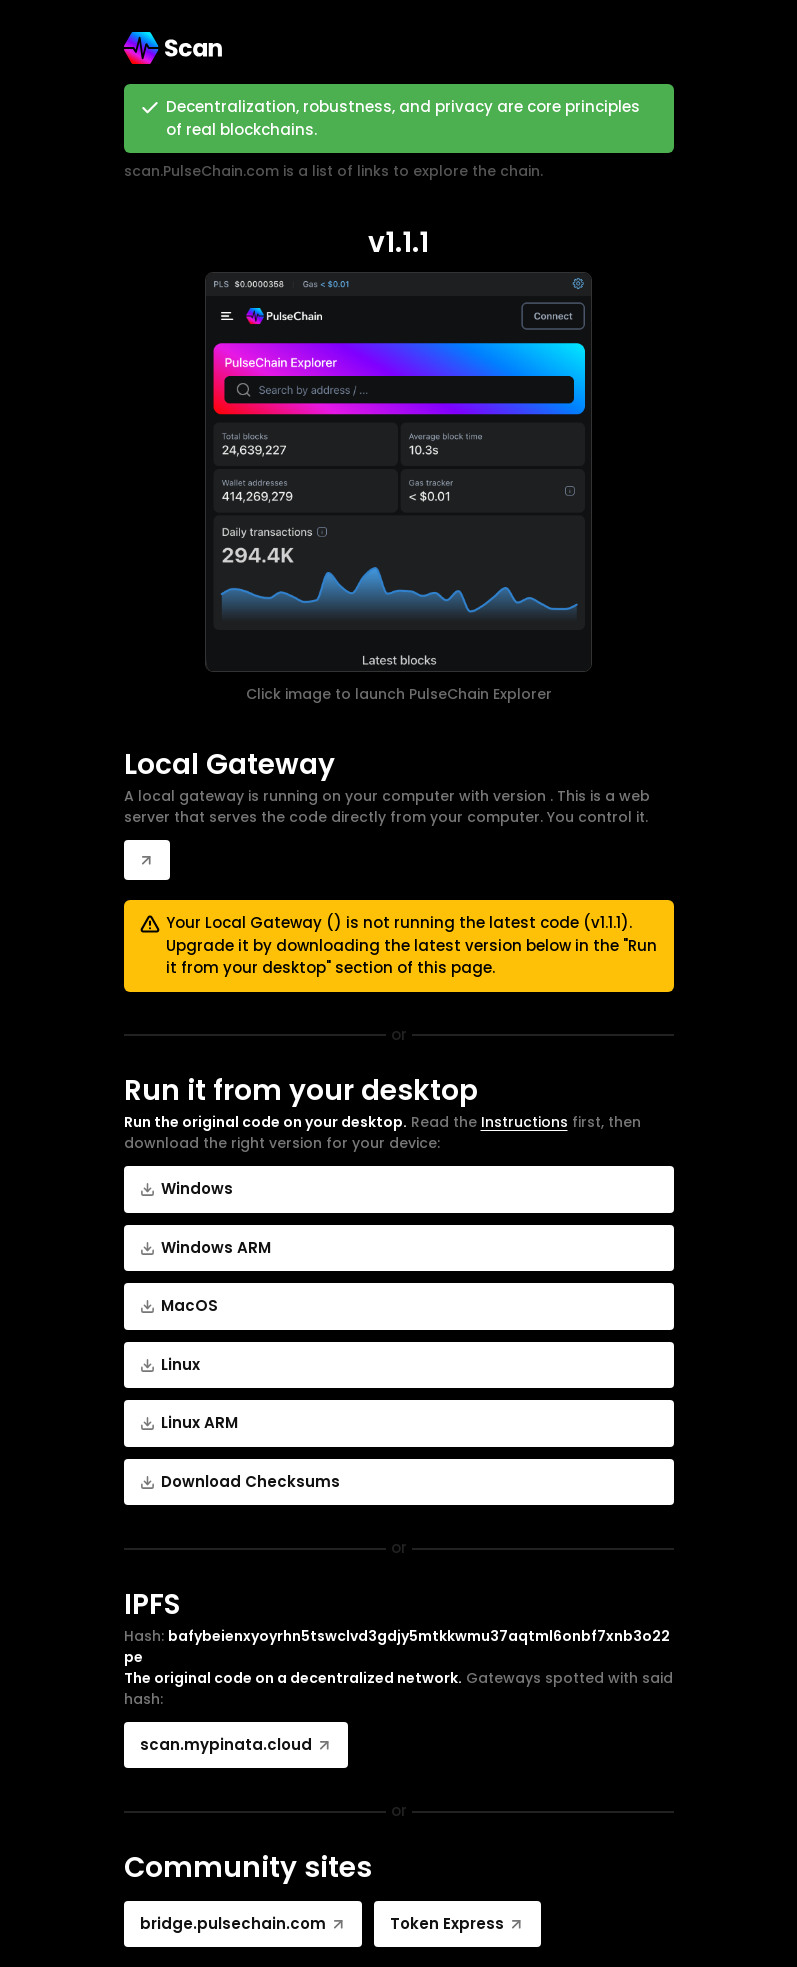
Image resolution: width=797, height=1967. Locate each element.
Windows (186, 1188)
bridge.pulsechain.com (243, 1923)
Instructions (524, 1122)
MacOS (179, 1305)
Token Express (457, 1923)
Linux (170, 1364)
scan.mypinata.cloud (236, 1744)
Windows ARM (205, 1247)
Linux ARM (189, 1422)
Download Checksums (240, 1481)
